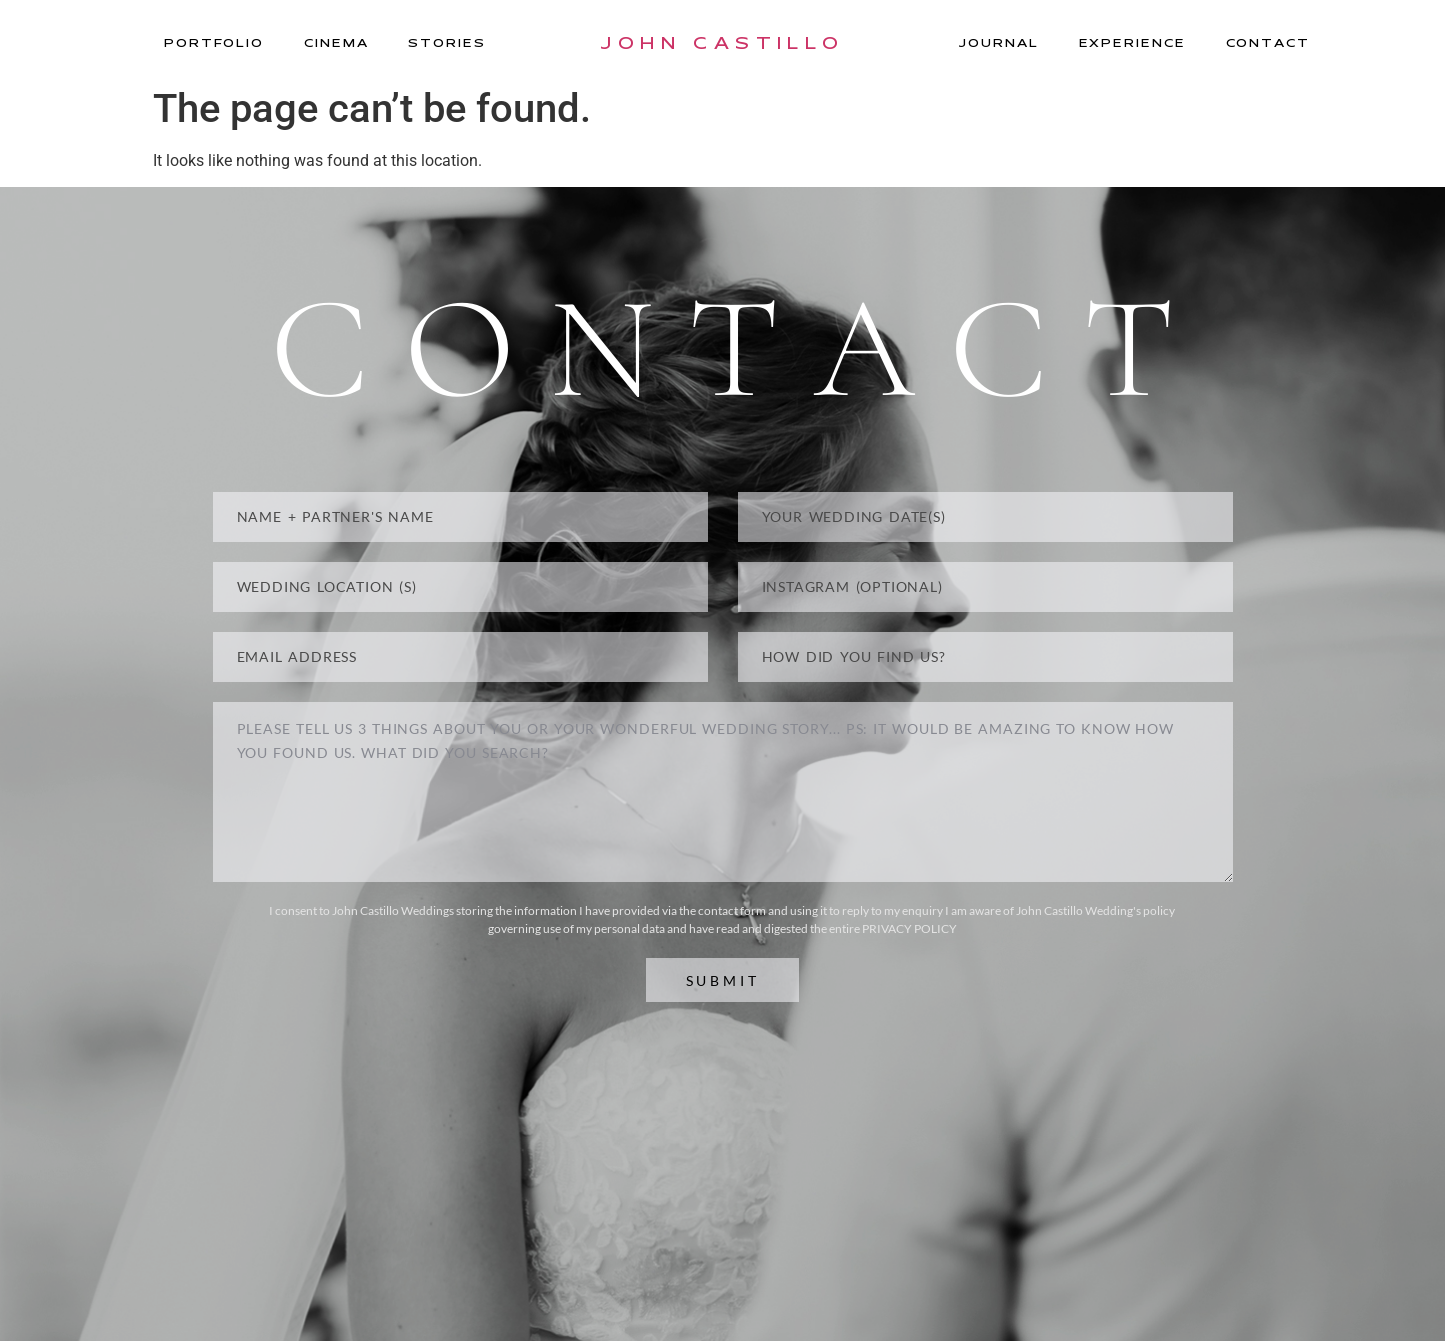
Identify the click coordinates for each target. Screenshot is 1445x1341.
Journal (998, 42)
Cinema (336, 42)
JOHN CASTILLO (722, 42)
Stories (446, 42)
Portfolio (214, 42)
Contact (1268, 42)
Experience (1132, 42)
